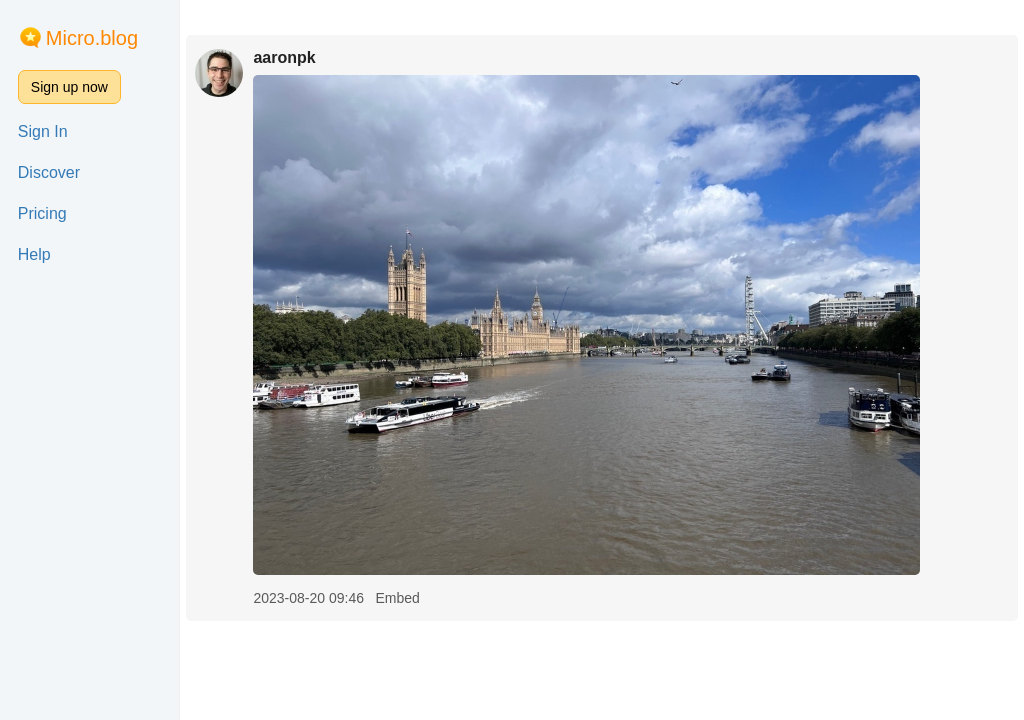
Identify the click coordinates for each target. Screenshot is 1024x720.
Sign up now (69, 87)
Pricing (42, 213)
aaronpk (284, 57)
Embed (397, 598)
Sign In (43, 131)
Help (34, 254)
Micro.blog (92, 38)
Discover (49, 172)
